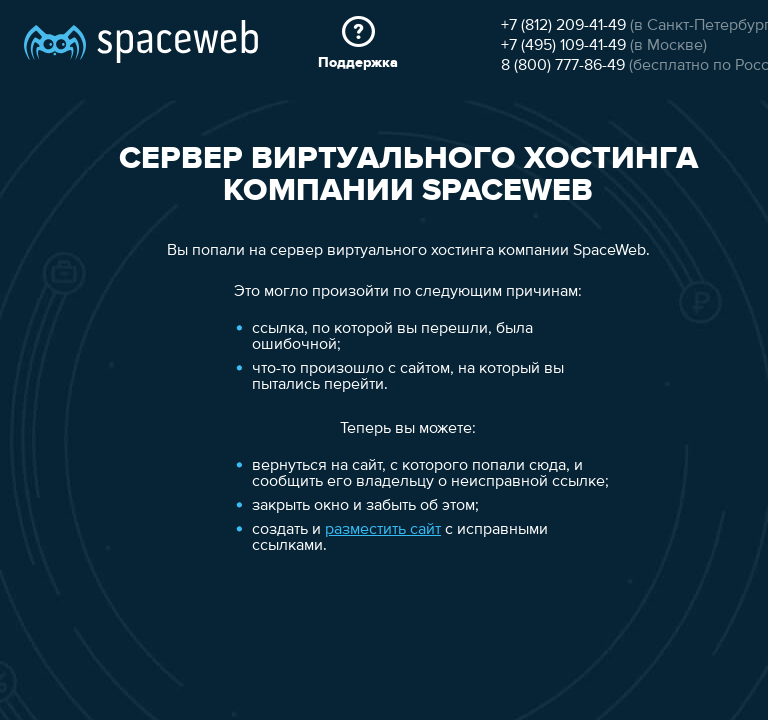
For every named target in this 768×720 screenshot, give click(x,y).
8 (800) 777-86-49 (102, 221)
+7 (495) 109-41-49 (102, 201)
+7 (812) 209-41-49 (102, 181)
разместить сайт (187, 568)
